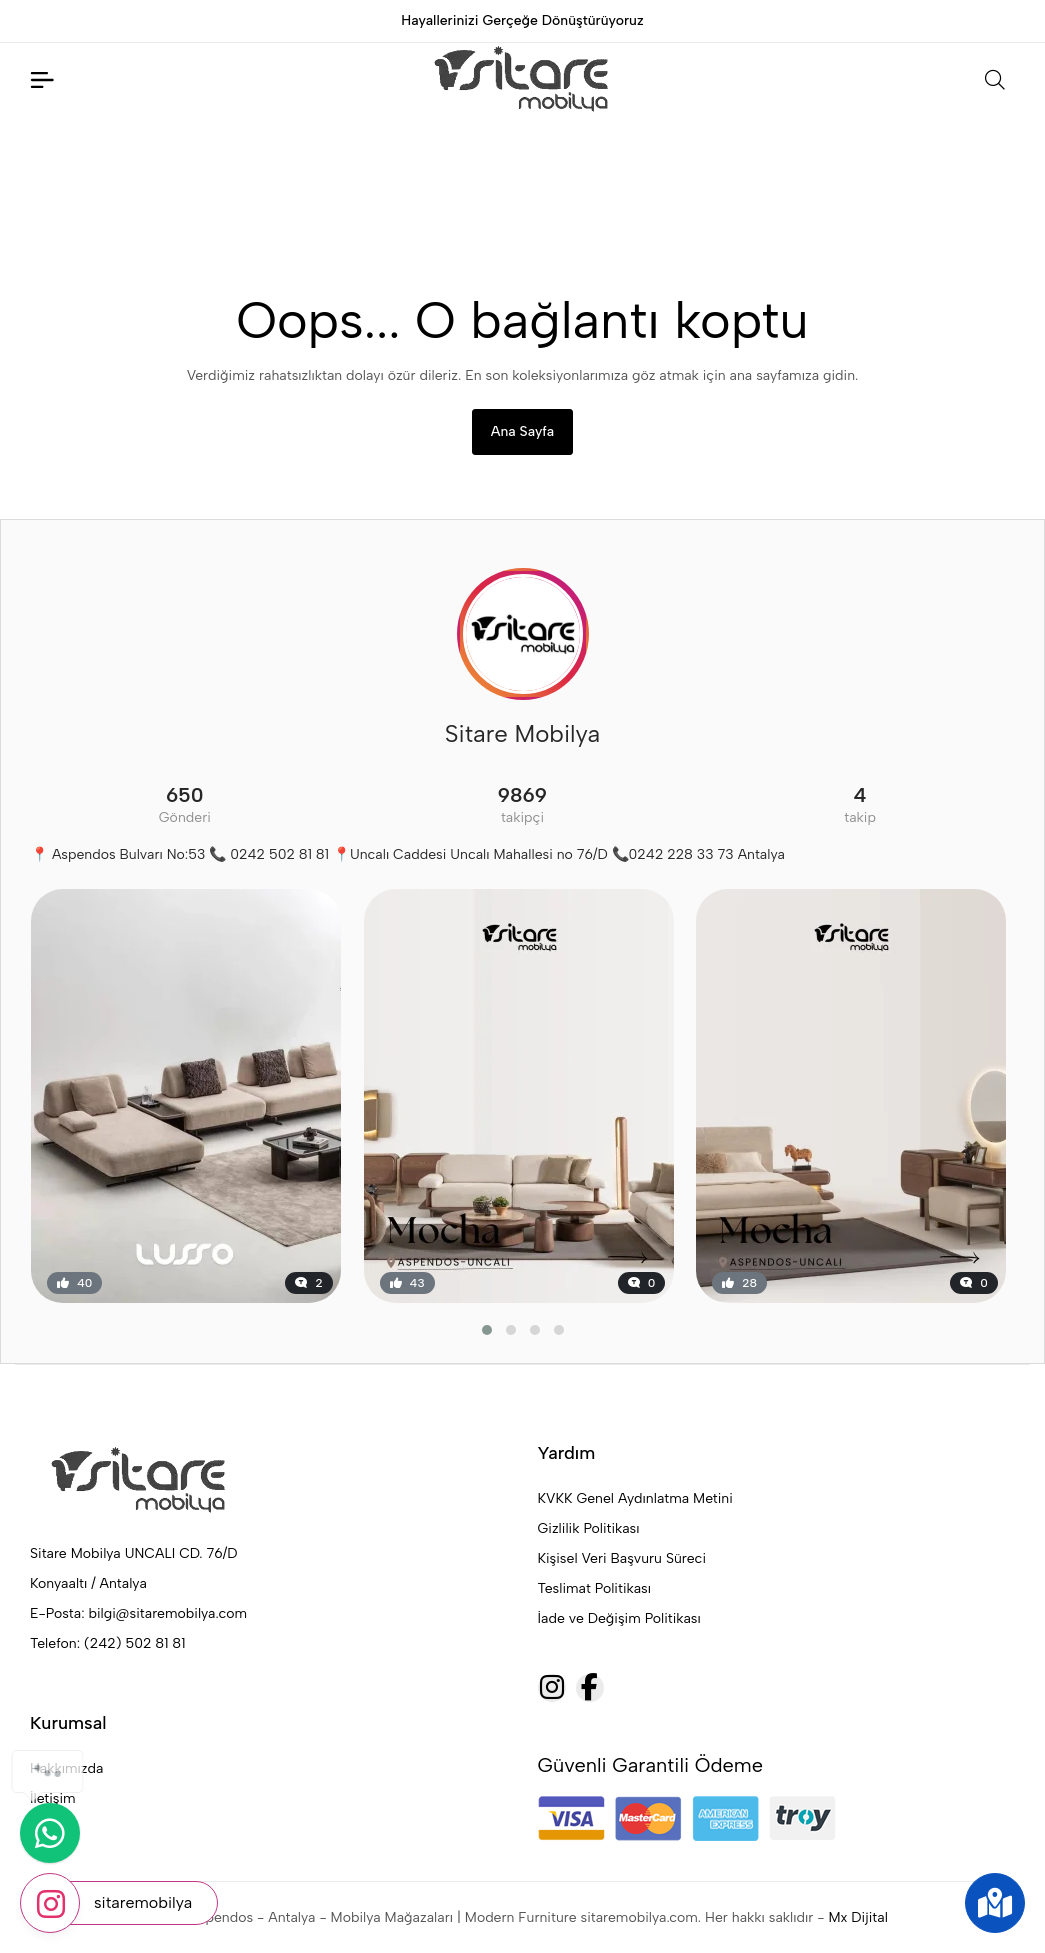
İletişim (53, 1798)
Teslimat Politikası (594, 1588)
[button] (487, 1330)
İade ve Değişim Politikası (619, 1618)
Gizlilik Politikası (589, 1528)
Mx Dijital (857, 1917)
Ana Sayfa (522, 431)
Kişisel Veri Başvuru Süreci (622, 1558)
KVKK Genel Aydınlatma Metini (635, 1498)
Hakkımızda (66, 1768)
